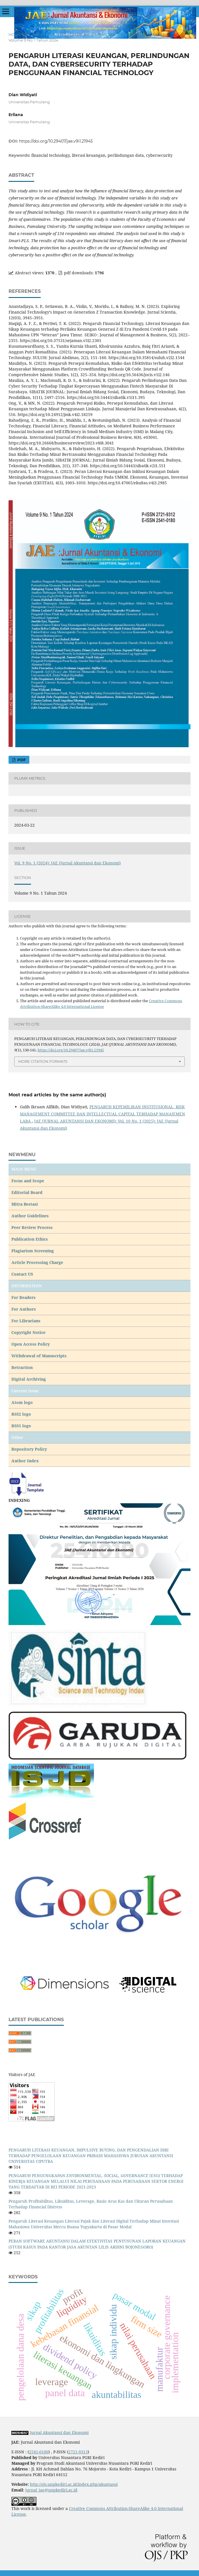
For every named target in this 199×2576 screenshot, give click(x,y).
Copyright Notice (28, 1332)
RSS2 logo (21, 1414)
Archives (34, 34)
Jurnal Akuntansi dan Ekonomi (59, 2432)
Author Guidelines (30, 1215)
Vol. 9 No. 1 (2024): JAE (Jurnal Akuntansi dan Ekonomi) (104, 34)
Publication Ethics (29, 1239)
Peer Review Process (32, 1227)
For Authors (23, 1309)
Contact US (22, 1274)
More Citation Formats (42, 1061)
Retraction (22, 1367)
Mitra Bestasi (24, 1204)
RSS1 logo (21, 1425)
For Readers (23, 1297)
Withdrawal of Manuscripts (39, 1355)
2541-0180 (38, 2451)
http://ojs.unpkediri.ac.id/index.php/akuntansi (74, 2484)
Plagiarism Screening (32, 1250)
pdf (21, 759)
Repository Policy (29, 1449)
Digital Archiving (28, 1379)
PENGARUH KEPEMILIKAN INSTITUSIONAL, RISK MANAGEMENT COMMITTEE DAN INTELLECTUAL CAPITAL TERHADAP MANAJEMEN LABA (102, 1114)
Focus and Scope (27, 1180)
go (30, 1402)
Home (15, 34)
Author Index (25, 1460)
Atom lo (19, 1402)
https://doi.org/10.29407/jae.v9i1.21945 (56, 141)
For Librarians (25, 1320)
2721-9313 (78, 2451)
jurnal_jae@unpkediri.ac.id (51, 2490)
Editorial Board (26, 1192)
